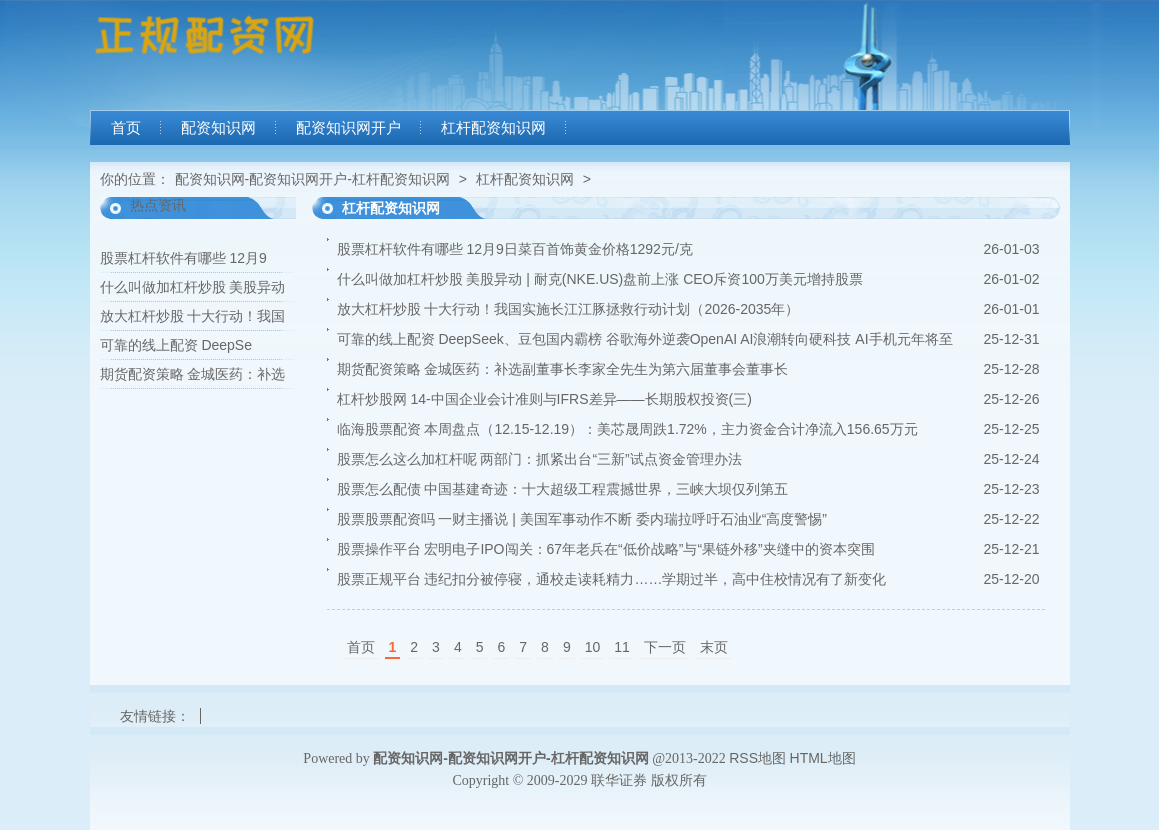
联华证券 (619, 780)
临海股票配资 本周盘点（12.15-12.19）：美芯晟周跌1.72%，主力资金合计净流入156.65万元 (627, 429)
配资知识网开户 (348, 128)
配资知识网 (218, 128)
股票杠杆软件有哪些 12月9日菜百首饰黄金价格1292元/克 (515, 249)
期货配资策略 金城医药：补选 (193, 374)
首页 (126, 128)
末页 (714, 647)
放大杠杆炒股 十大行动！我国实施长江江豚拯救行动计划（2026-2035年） (568, 309)
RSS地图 (757, 758)
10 (593, 647)
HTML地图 (823, 758)
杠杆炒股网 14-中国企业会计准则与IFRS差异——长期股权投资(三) (544, 399)
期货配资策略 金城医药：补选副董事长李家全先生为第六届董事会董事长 (563, 369)
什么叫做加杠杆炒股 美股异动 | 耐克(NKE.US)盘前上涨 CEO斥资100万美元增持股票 (600, 279)
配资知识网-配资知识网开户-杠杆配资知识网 (312, 179)
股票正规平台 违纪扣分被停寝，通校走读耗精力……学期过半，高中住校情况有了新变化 (612, 579)
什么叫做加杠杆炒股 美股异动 (193, 287)
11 (622, 647)
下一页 (665, 647)
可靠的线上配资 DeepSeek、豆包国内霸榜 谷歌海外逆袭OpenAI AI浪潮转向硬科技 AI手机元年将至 (645, 339)
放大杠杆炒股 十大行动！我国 (193, 316)
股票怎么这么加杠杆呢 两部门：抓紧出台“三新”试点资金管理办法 (539, 459)
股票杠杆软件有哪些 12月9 (183, 258)
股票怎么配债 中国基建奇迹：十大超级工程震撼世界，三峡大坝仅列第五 (563, 489)
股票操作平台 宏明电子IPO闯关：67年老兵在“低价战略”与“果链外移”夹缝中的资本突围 (606, 549)
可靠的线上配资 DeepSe (176, 345)
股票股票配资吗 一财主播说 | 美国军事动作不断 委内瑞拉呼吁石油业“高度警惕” (582, 519)
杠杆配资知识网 (493, 128)
